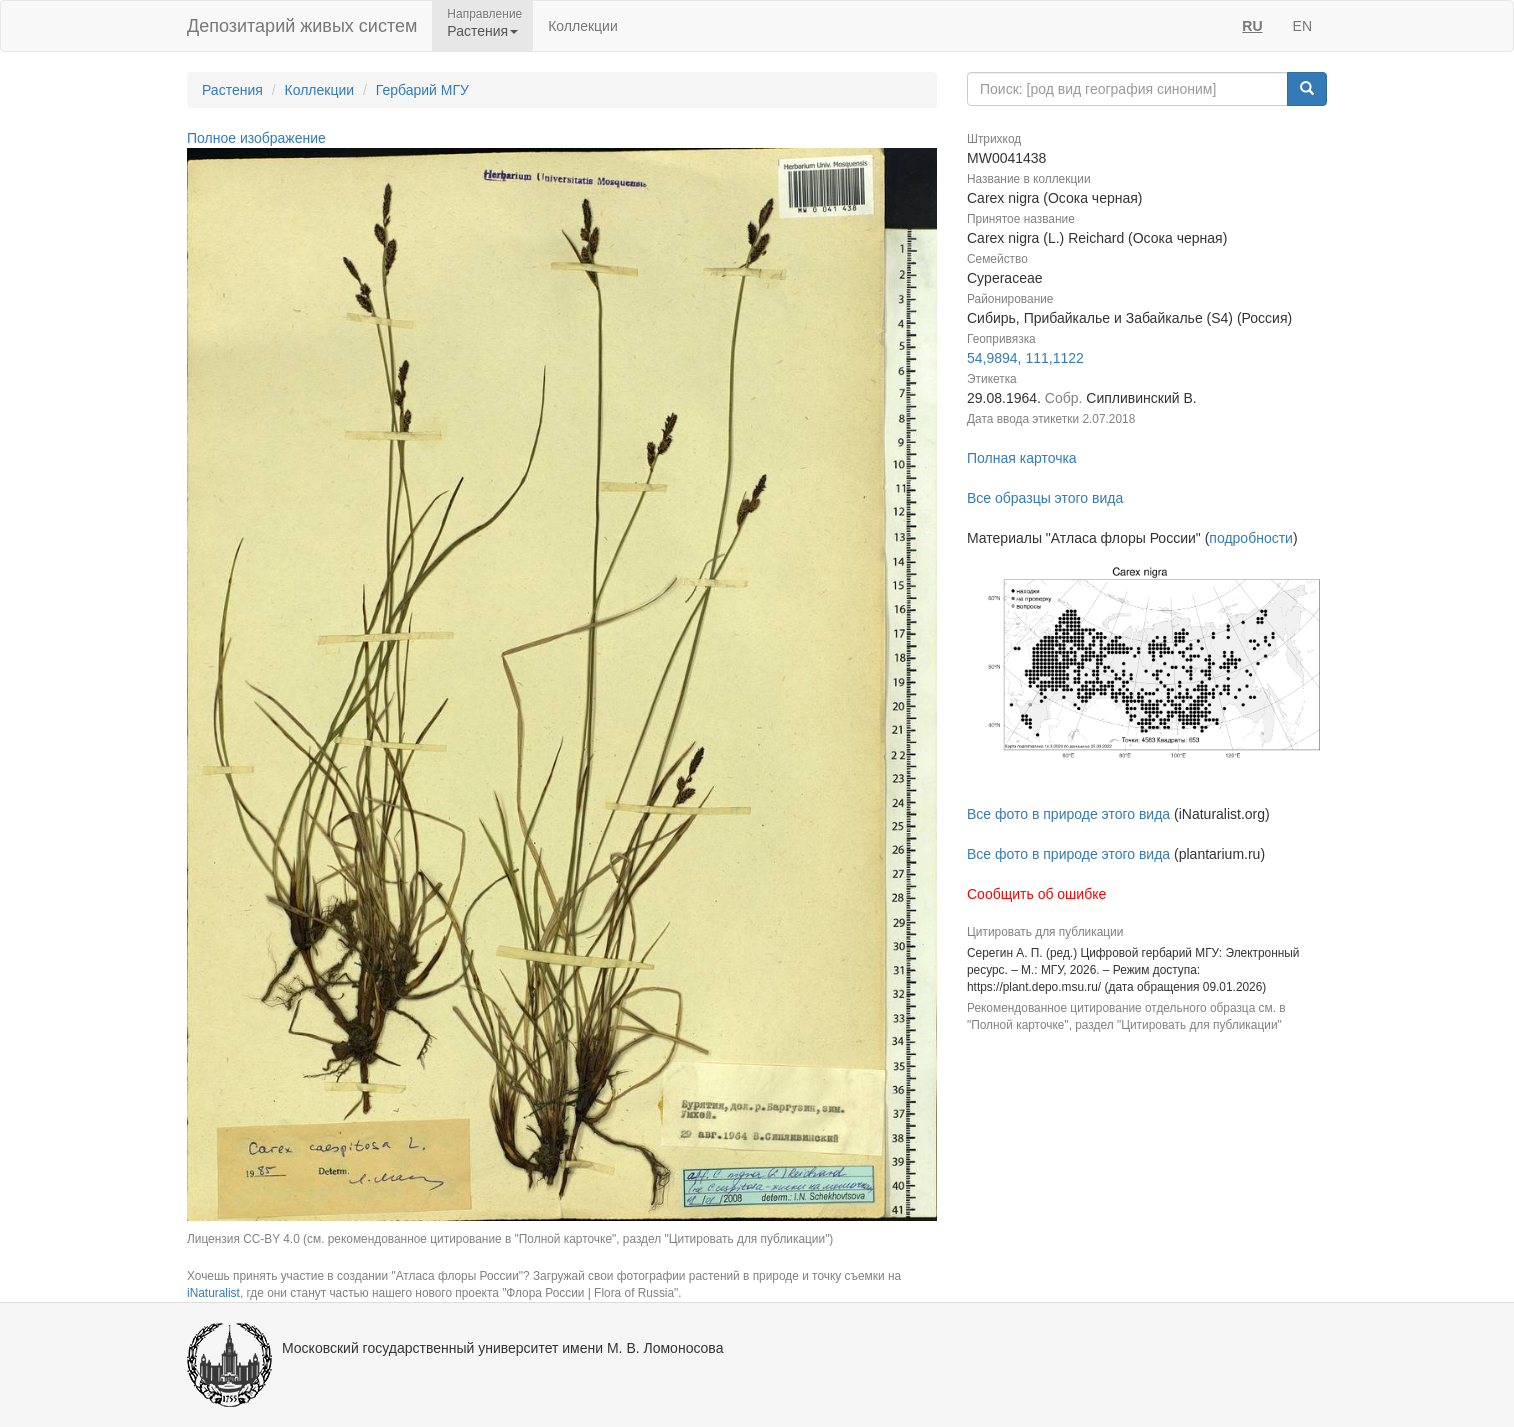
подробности (1251, 538)
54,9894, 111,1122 (1025, 358)
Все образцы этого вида (1045, 498)
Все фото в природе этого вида (1068, 814)
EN (1302, 26)
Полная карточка (1022, 458)
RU (1252, 26)
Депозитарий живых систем (302, 26)
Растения (232, 90)
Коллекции (583, 26)
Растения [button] (482, 31)
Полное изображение (256, 138)
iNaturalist (213, 1293)
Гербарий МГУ (422, 90)
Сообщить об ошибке (1036, 894)
